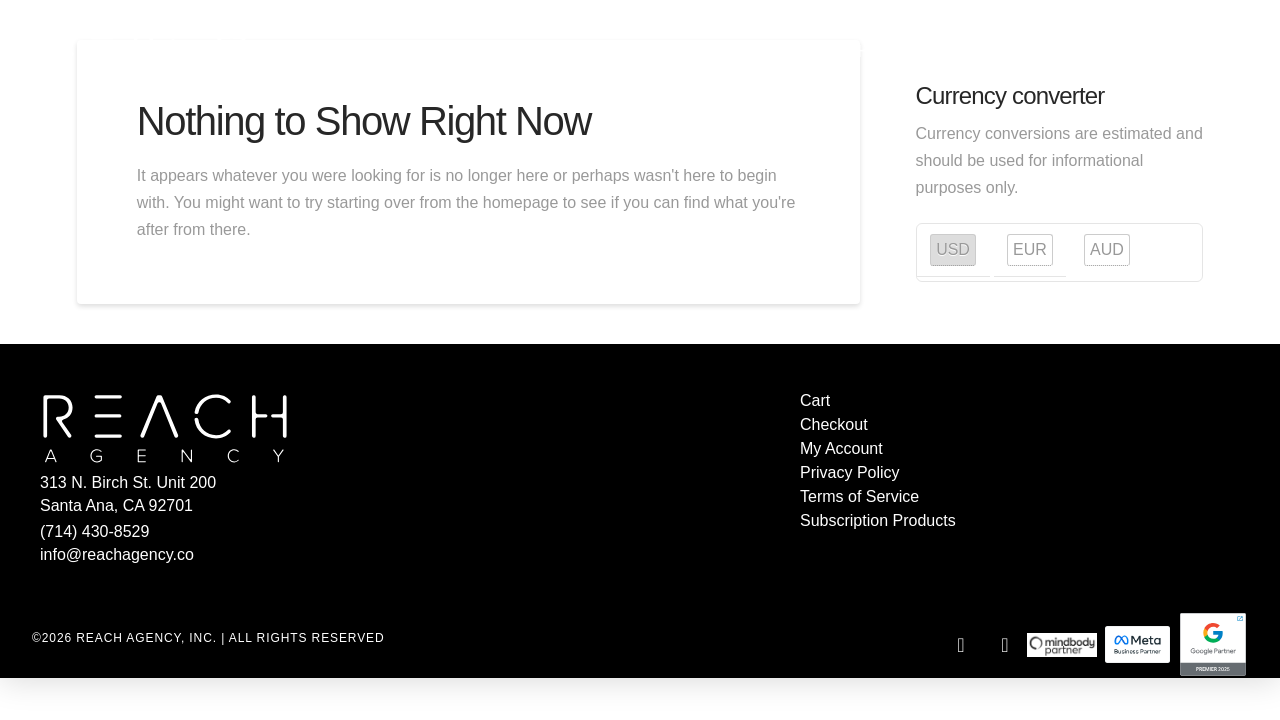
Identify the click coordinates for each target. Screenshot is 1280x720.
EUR (1030, 249)
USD (953, 249)
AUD (1107, 249)
